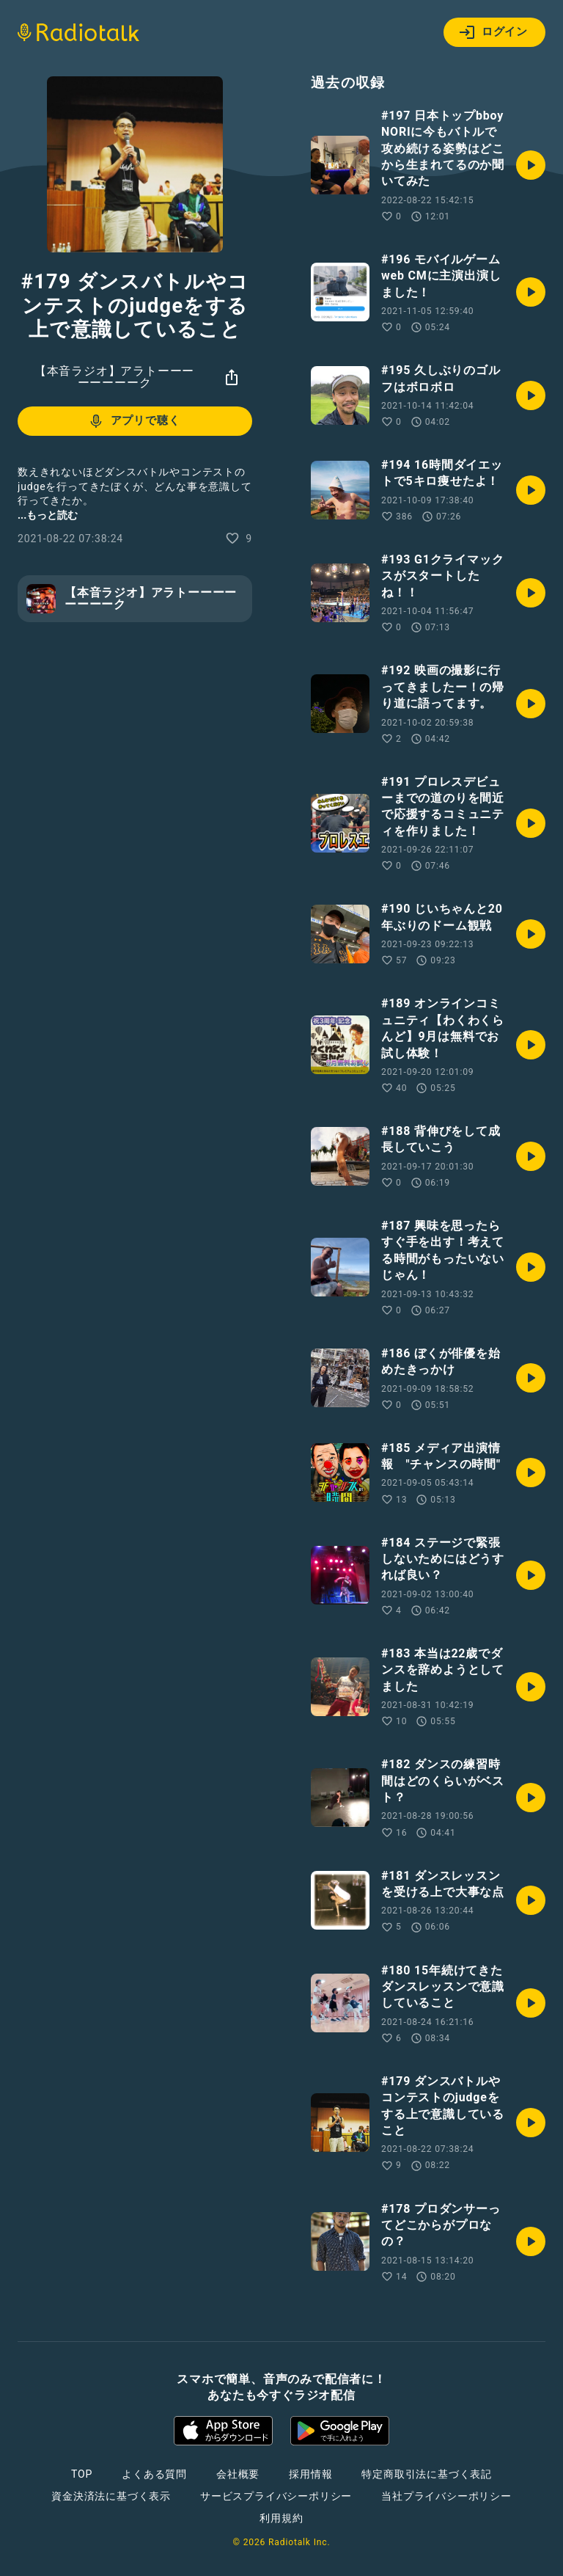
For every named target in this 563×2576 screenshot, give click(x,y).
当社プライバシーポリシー (446, 2496)
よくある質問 (154, 2474)
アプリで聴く (133, 421)
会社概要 (238, 2474)
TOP (81, 2474)
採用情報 (310, 2474)
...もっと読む (48, 515)
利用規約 (281, 2518)
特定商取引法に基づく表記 (426, 2474)
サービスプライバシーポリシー (276, 2496)
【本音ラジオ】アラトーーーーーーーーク (114, 377)
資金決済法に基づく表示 (111, 2496)
